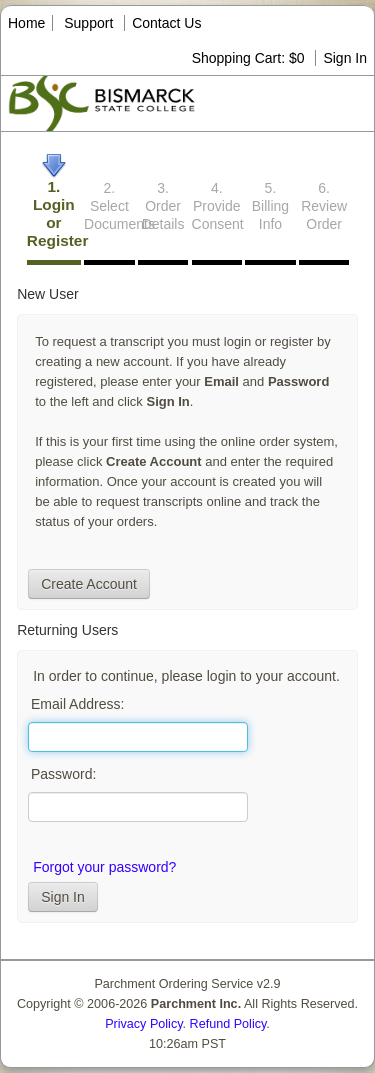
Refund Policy (228, 1024)
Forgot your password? (104, 867)
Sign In (345, 58)
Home (26, 23)
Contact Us (166, 23)
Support (88, 23)
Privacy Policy (143, 1024)
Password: (63, 774)
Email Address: (77, 704)
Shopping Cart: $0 (250, 58)
